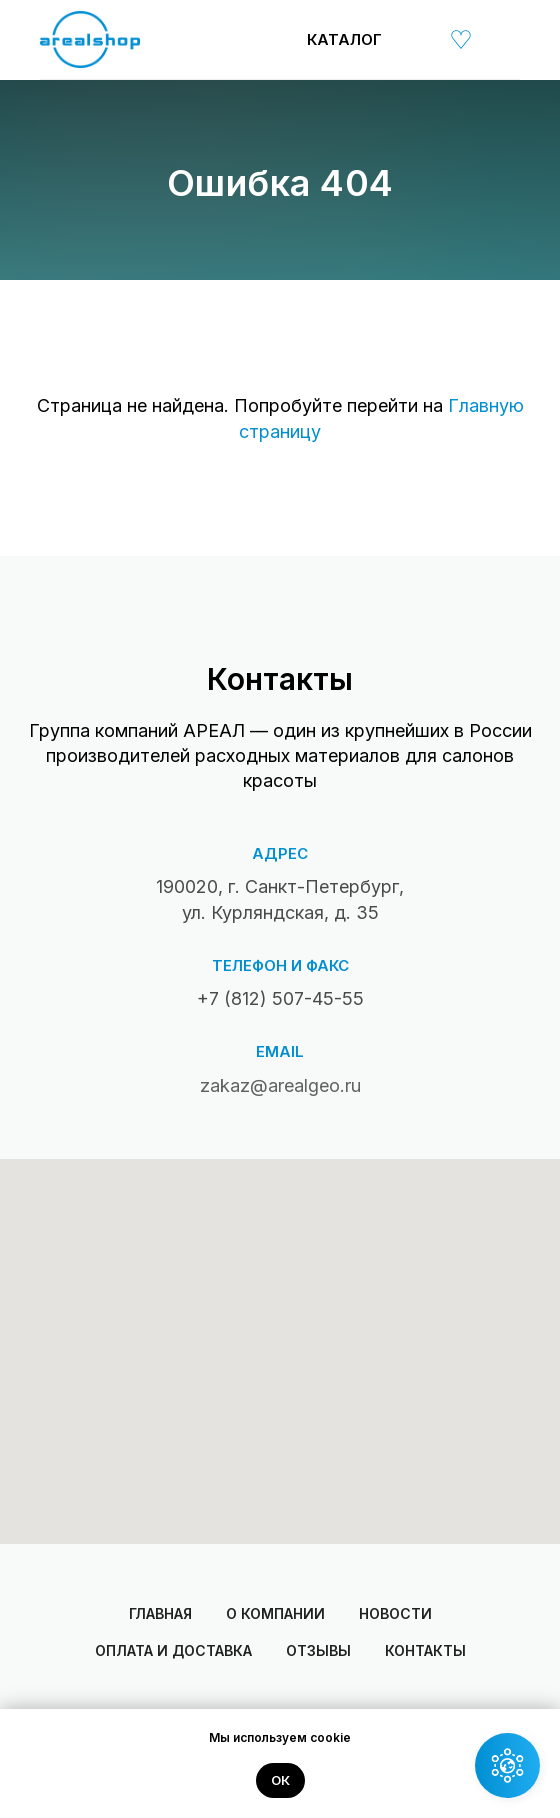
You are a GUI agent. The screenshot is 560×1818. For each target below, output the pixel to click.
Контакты (425, 1650)
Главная (160, 1613)
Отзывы (318, 1650)
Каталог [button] (344, 39)
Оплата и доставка (173, 1650)
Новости (395, 1613)
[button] (507, 1765)
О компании (275, 1613)
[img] (415, 39)
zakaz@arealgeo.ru (280, 1085)
